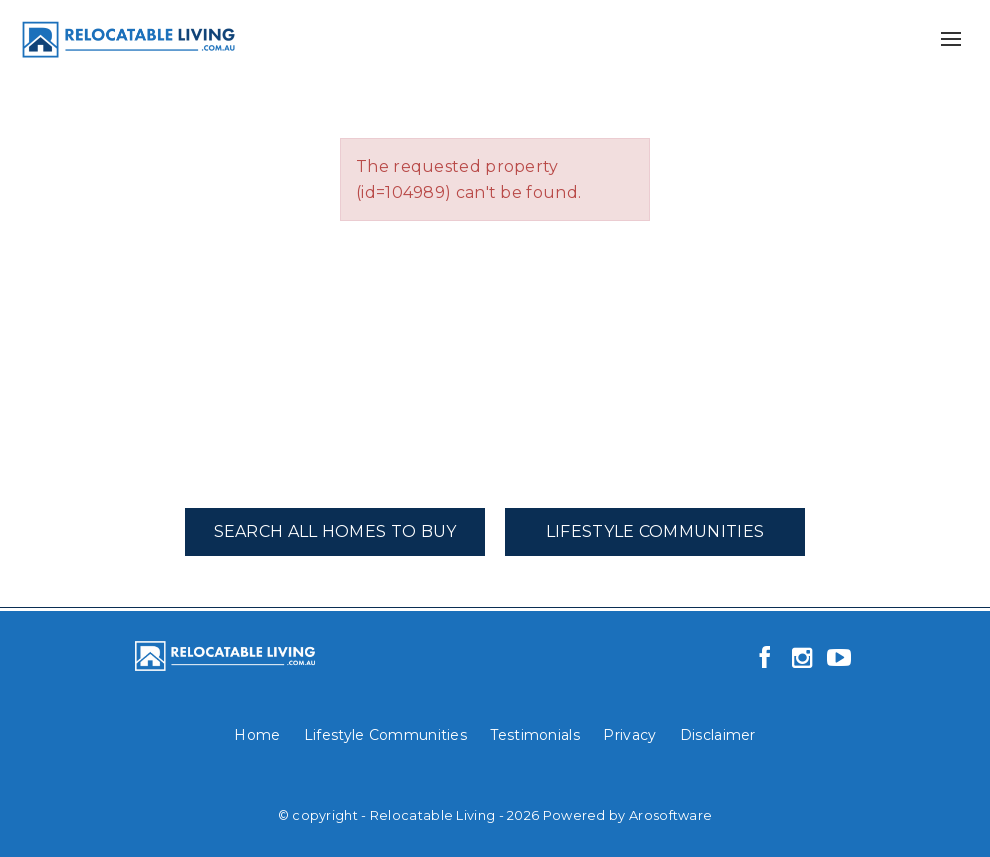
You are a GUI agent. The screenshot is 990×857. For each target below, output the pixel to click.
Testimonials (535, 735)
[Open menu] (951, 39)
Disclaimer (718, 735)
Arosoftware (670, 815)
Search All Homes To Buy (335, 531)
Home (257, 735)
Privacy (629, 735)
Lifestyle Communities (655, 531)
